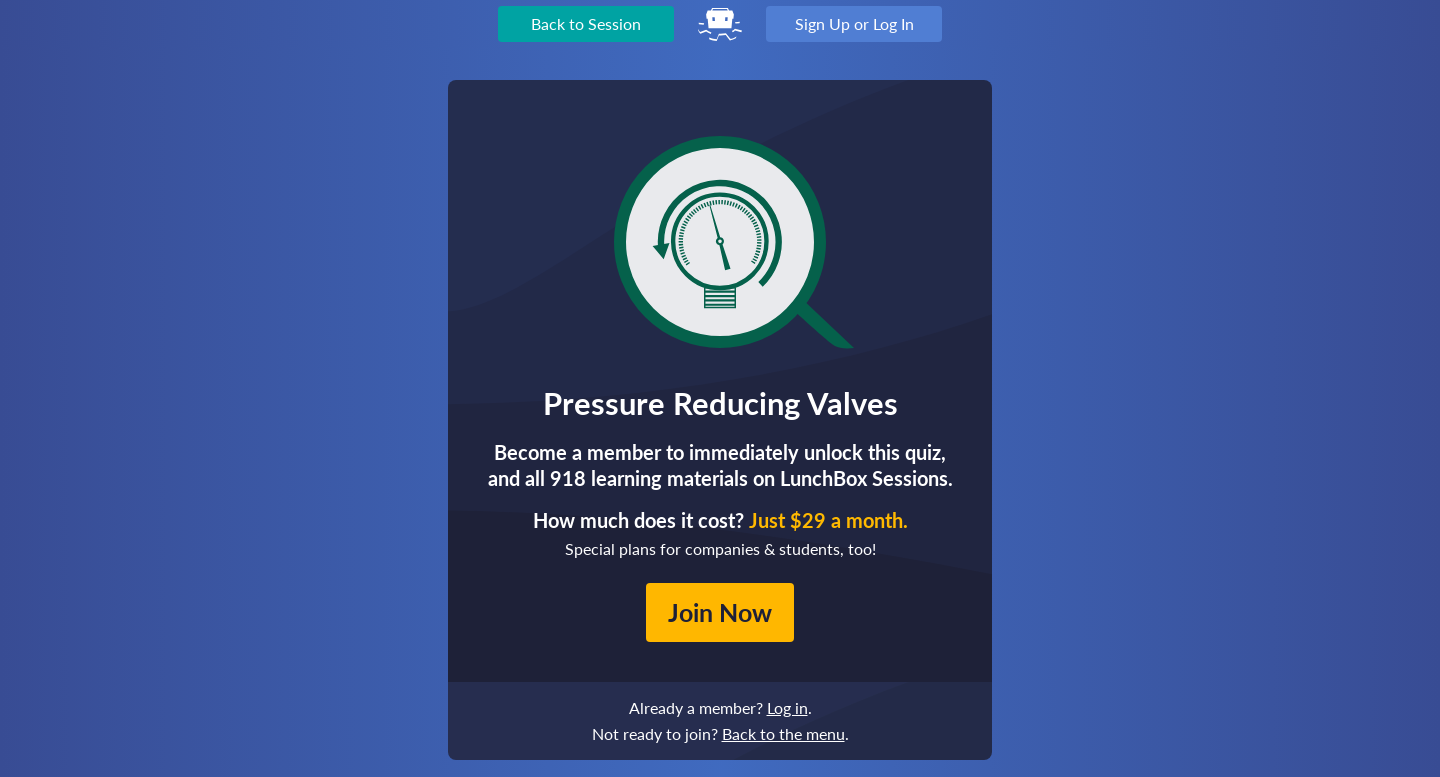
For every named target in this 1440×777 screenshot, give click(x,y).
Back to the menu (783, 733)
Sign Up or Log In (854, 23)
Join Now (720, 612)
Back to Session (586, 23)
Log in (787, 707)
